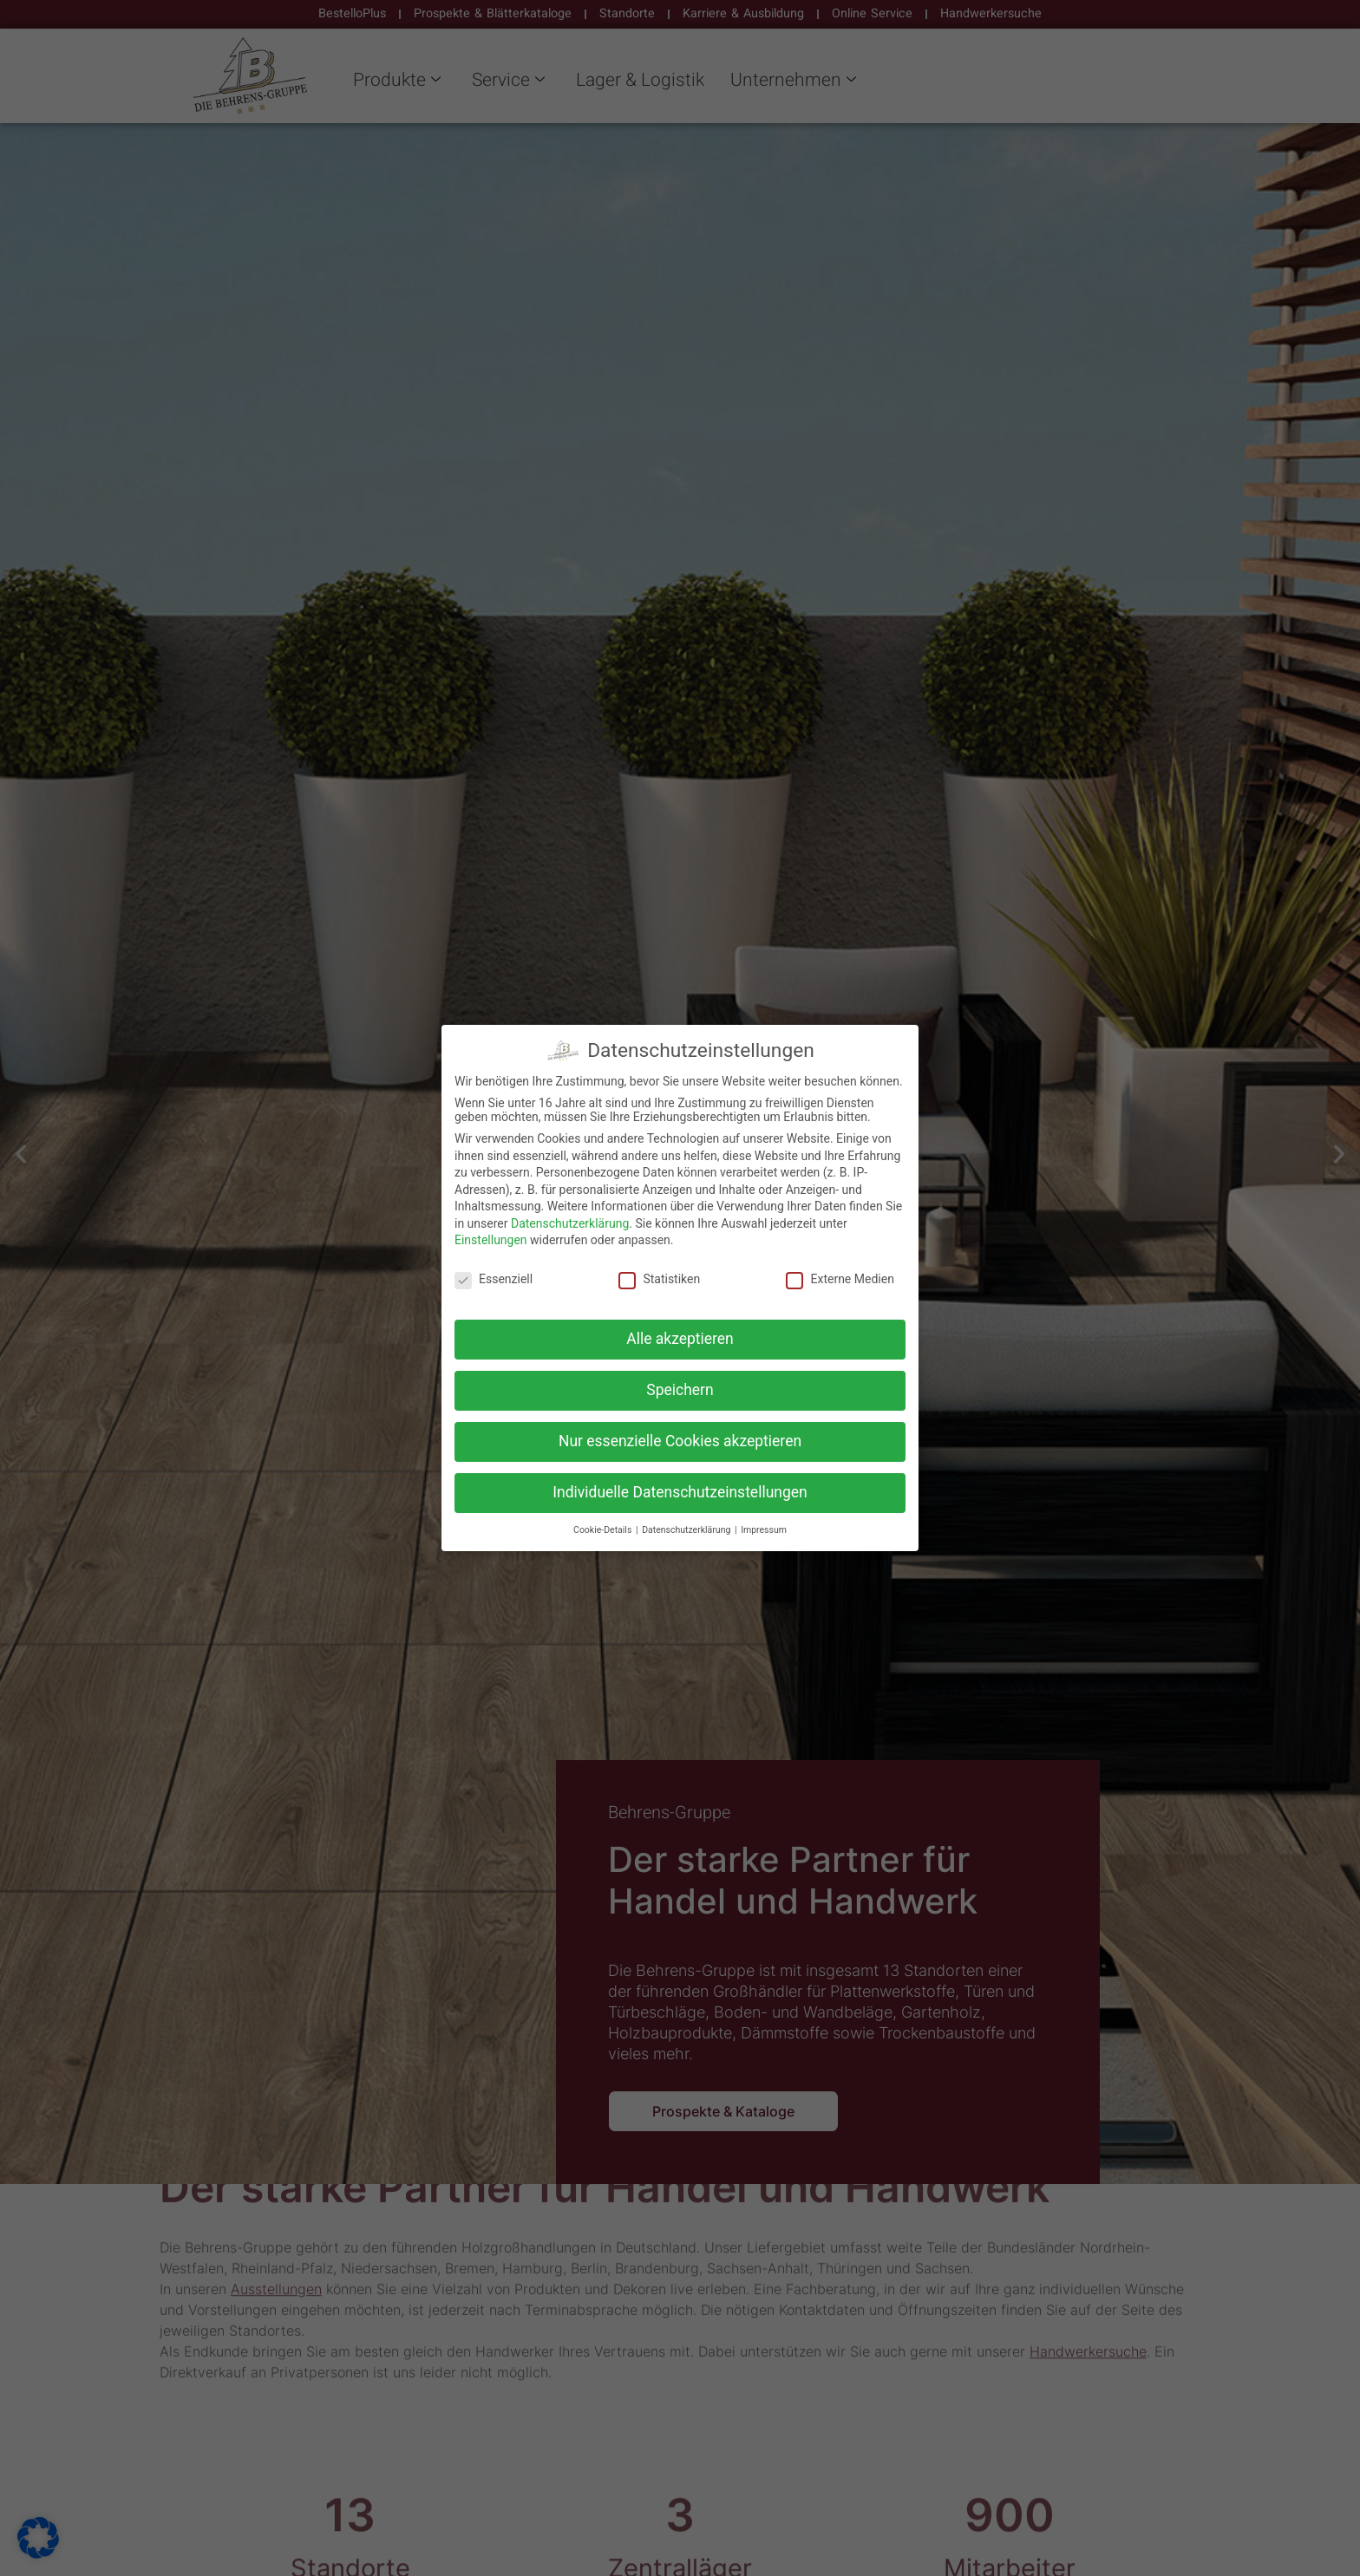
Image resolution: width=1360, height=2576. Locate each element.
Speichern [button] (679, 1390)
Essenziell (493, 1279)
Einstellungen (490, 1240)
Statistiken (659, 1279)
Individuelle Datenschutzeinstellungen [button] (679, 1492)
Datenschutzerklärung (570, 1223)
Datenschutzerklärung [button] (687, 1530)
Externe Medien (839, 1279)
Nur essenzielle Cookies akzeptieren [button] (680, 1441)
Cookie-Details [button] (603, 1530)
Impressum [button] (764, 1530)
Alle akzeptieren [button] (680, 1338)
